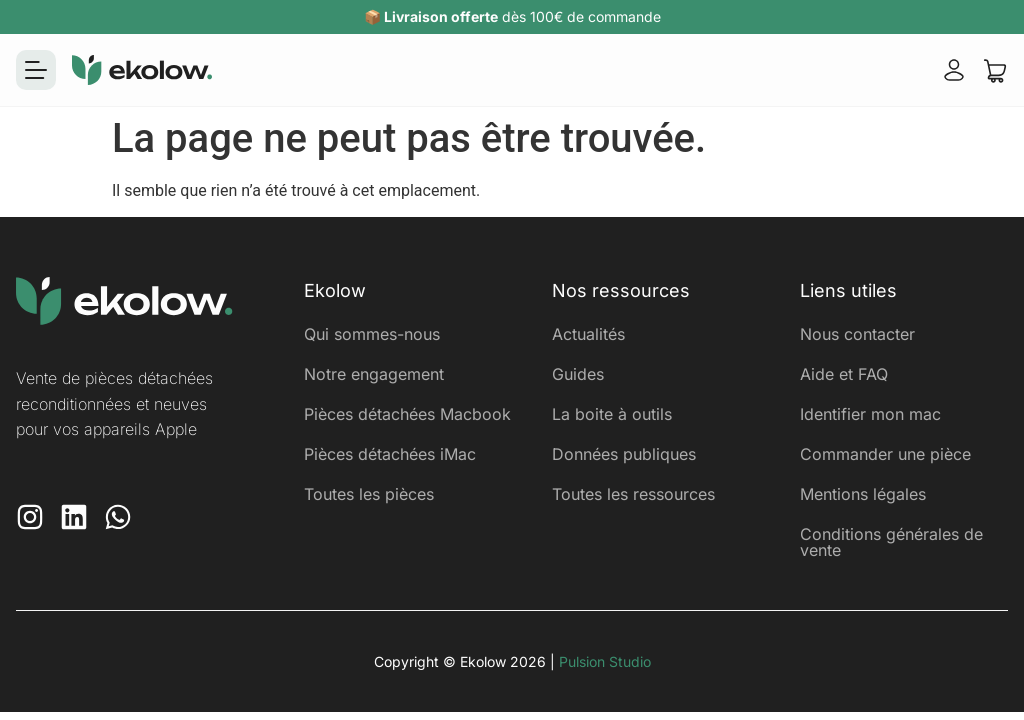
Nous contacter (857, 334)
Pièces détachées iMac (390, 454)
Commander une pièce (885, 454)
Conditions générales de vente (891, 542)
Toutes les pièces (369, 494)
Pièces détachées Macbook (407, 414)
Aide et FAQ (844, 374)
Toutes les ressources (633, 494)
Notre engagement (374, 374)
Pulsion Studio (605, 661)
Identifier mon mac (870, 414)
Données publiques (624, 454)
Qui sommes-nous (372, 334)
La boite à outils (612, 414)
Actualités (588, 334)
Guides (578, 374)
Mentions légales (863, 494)
